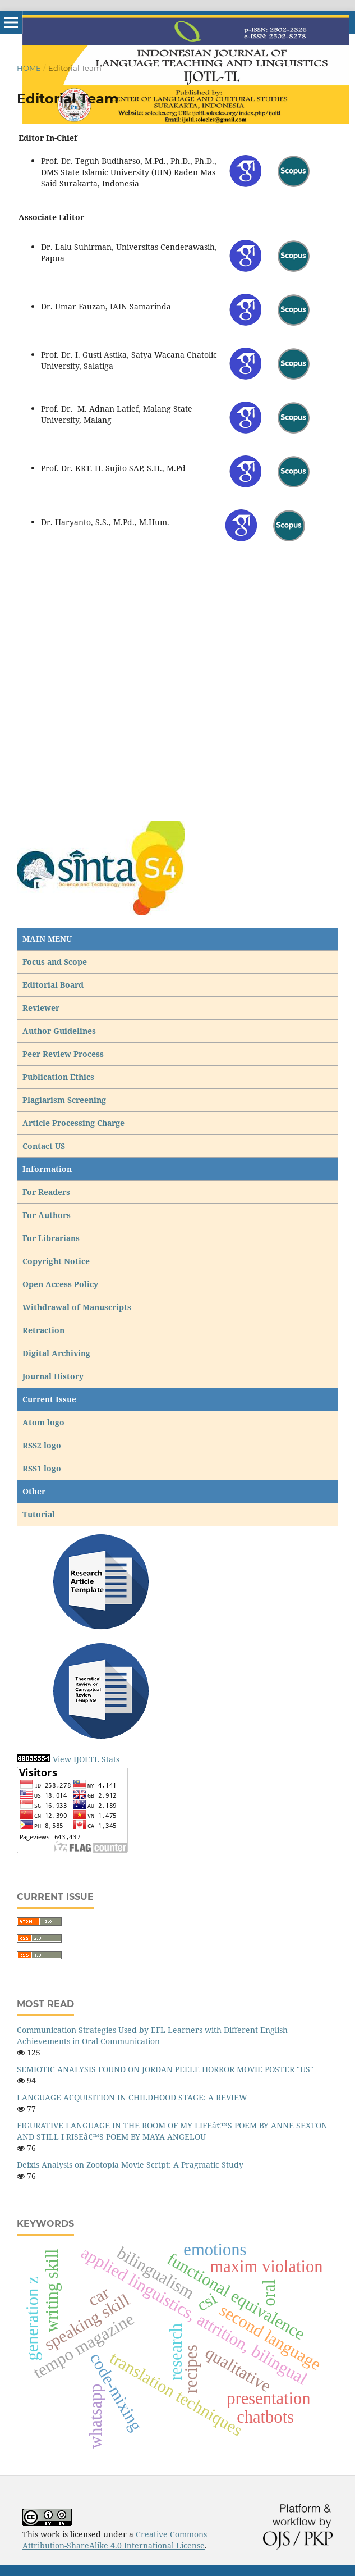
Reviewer (40, 1007)
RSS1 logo (42, 1468)
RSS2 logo (42, 1445)
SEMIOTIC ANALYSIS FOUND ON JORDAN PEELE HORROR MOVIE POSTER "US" (165, 2069)
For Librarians (51, 1238)
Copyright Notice (56, 1261)
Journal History (53, 1376)
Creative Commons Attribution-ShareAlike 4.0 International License (114, 2540)
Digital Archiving (56, 1353)
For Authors (46, 1215)
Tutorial (39, 1514)
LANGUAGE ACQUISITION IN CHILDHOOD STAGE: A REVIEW (132, 2097)
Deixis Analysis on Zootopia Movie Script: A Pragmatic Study (130, 2164)
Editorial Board (53, 984)
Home (29, 67)
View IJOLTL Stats (86, 1759)
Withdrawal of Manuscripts (76, 1307)
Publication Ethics (58, 1077)
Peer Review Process (63, 1053)
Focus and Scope (54, 961)
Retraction (43, 1330)
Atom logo (44, 1422)
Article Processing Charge (74, 1123)
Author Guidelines (59, 1030)
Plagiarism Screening (64, 1100)
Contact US (43, 1146)
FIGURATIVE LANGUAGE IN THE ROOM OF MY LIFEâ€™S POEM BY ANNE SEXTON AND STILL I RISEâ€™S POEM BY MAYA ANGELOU (172, 2131)
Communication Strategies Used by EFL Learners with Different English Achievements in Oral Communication (152, 2035)
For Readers (46, 1192)
